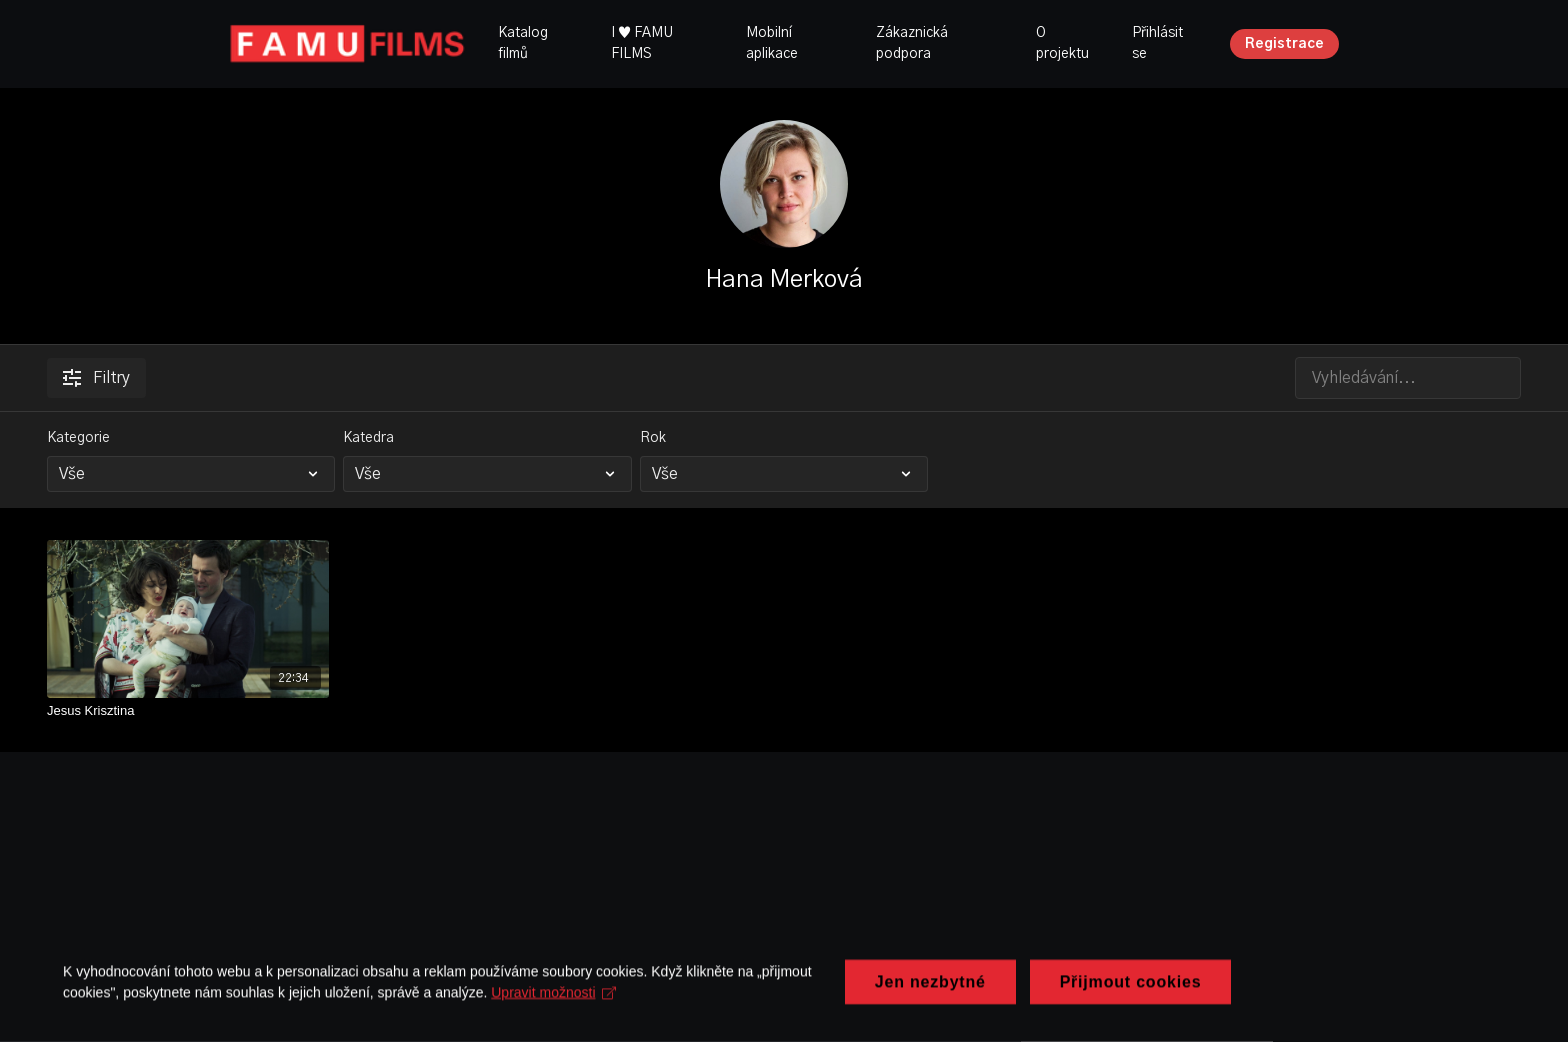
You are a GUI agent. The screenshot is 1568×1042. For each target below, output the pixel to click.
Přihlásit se (1157, 43)
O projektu (1062, 43)
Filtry (96, 378)
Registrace (1284, 44)
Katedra (368, 438)
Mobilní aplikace (772, 43)
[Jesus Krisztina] (188, 711)
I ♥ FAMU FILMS (642, 43)
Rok (653, 438)
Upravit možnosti (560, 991)
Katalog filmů (523, 43)
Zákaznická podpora (912, 43)
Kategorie (78, 438)
